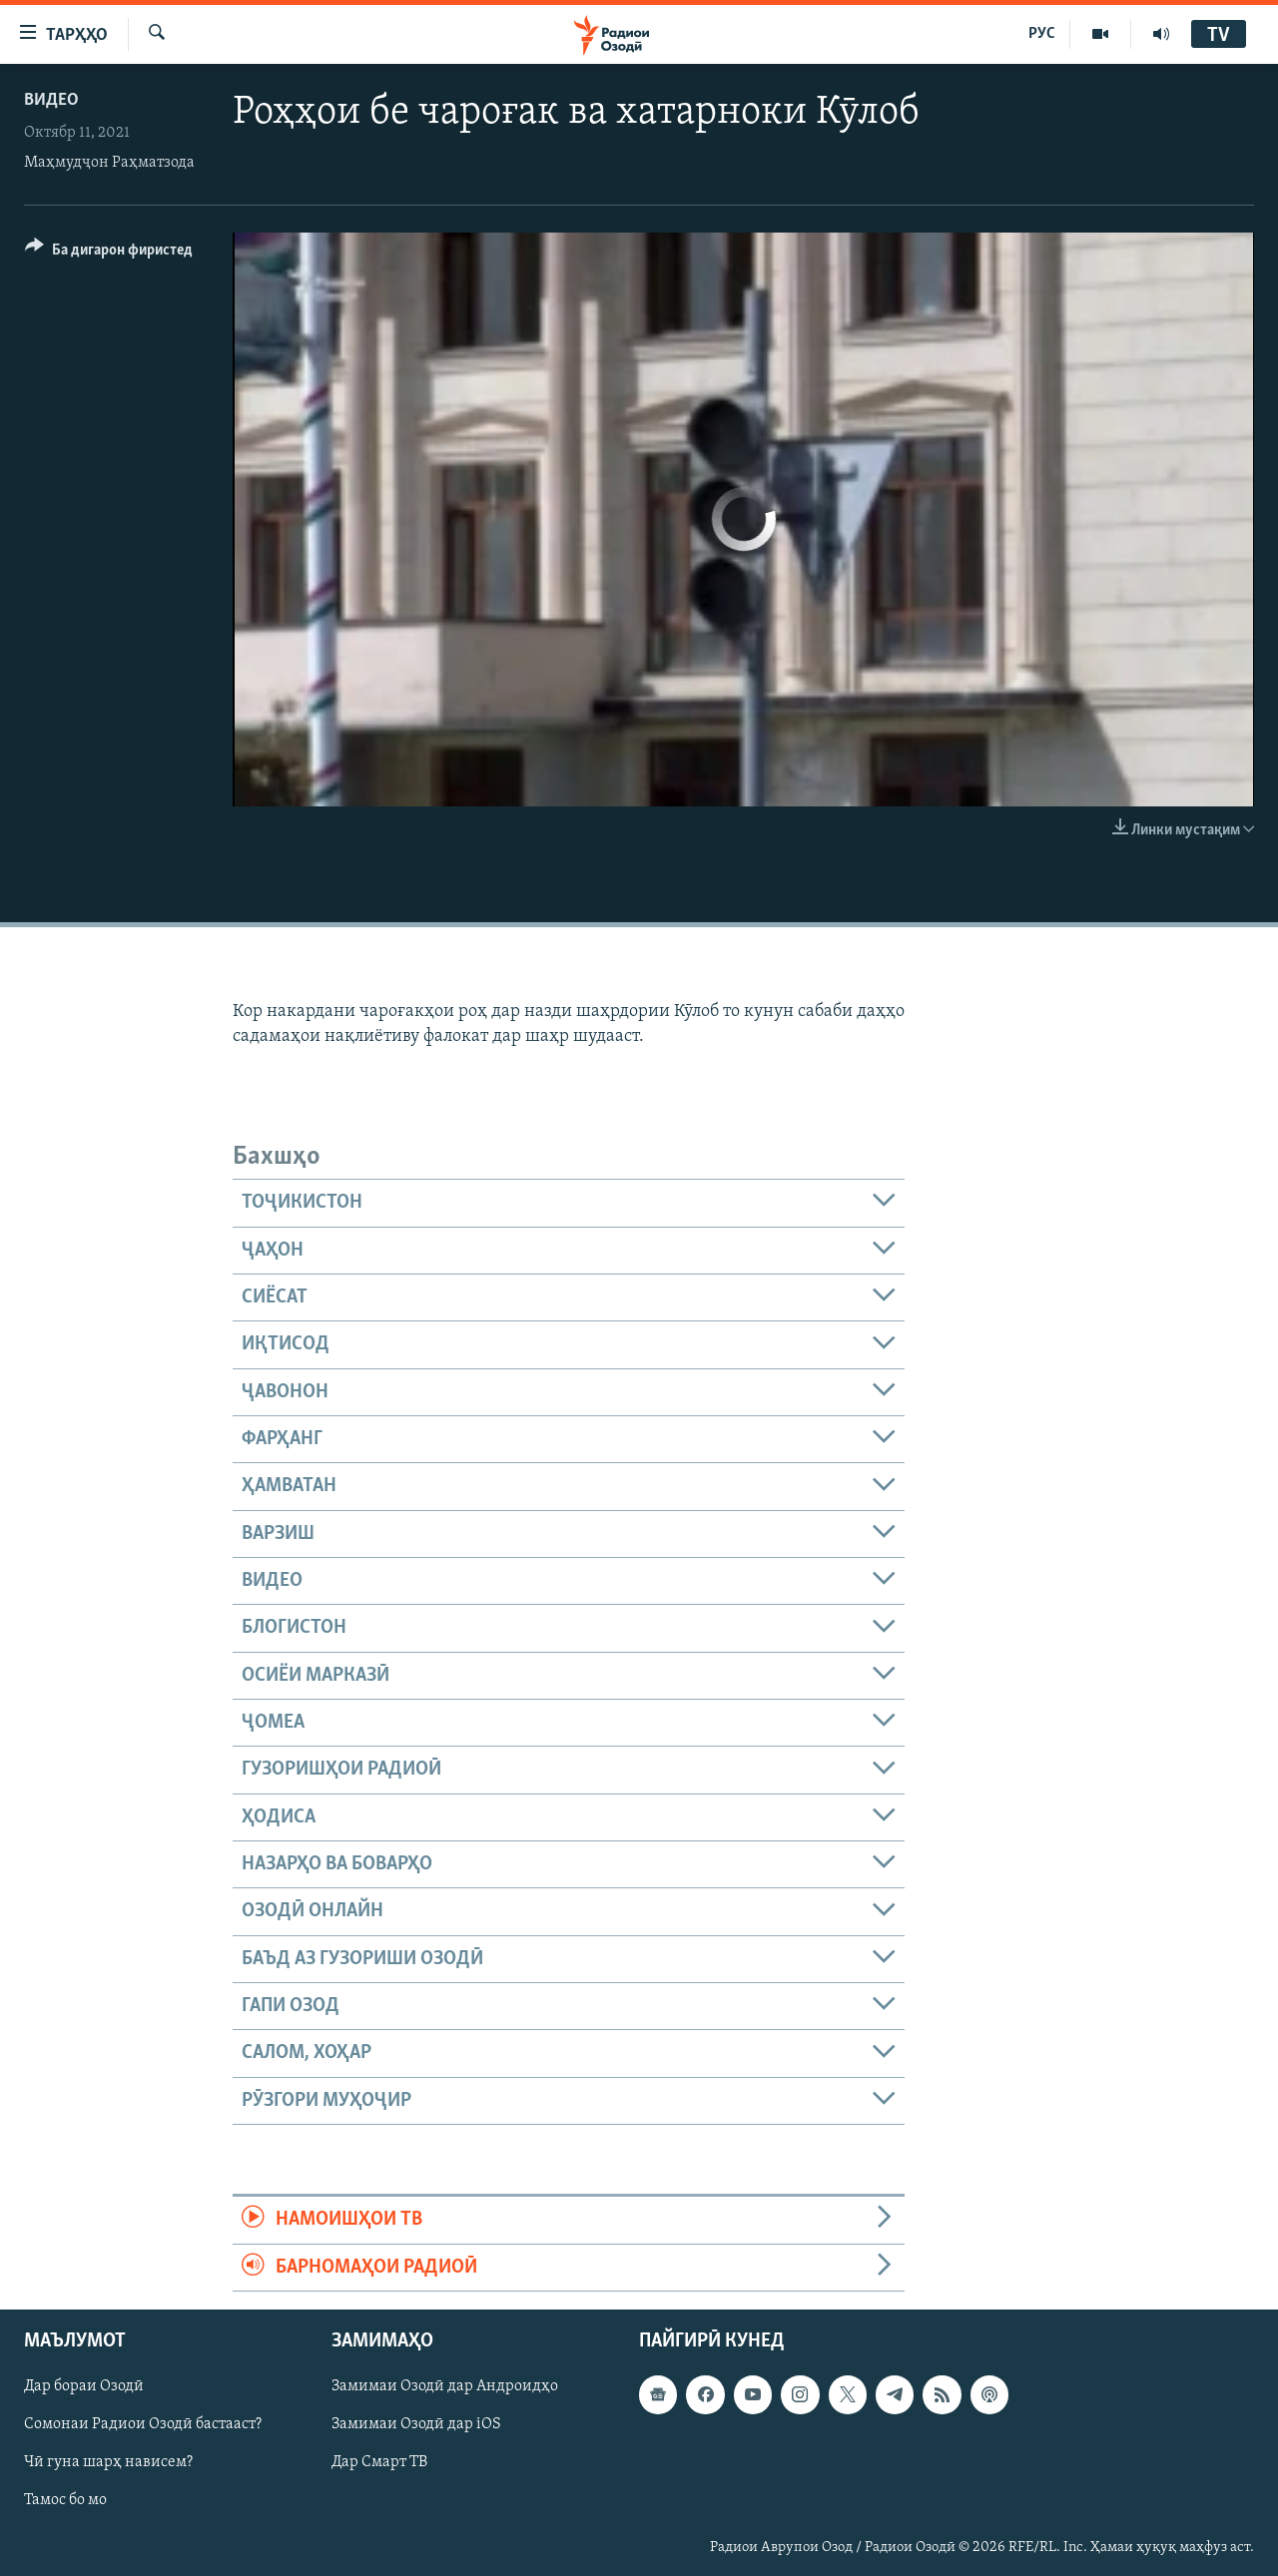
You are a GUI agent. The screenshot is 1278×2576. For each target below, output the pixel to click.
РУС (1041, 34)
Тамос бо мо (65, 2500)
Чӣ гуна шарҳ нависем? (108, 2462)
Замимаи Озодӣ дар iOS (416, 2424)
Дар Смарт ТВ (379, 2462)
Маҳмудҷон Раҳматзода (109, 163)
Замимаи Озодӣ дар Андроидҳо (444, 2386)
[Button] (109, 253)
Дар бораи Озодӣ (84, 2386)
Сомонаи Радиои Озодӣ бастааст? (143, 2424)
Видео (51, 100)
